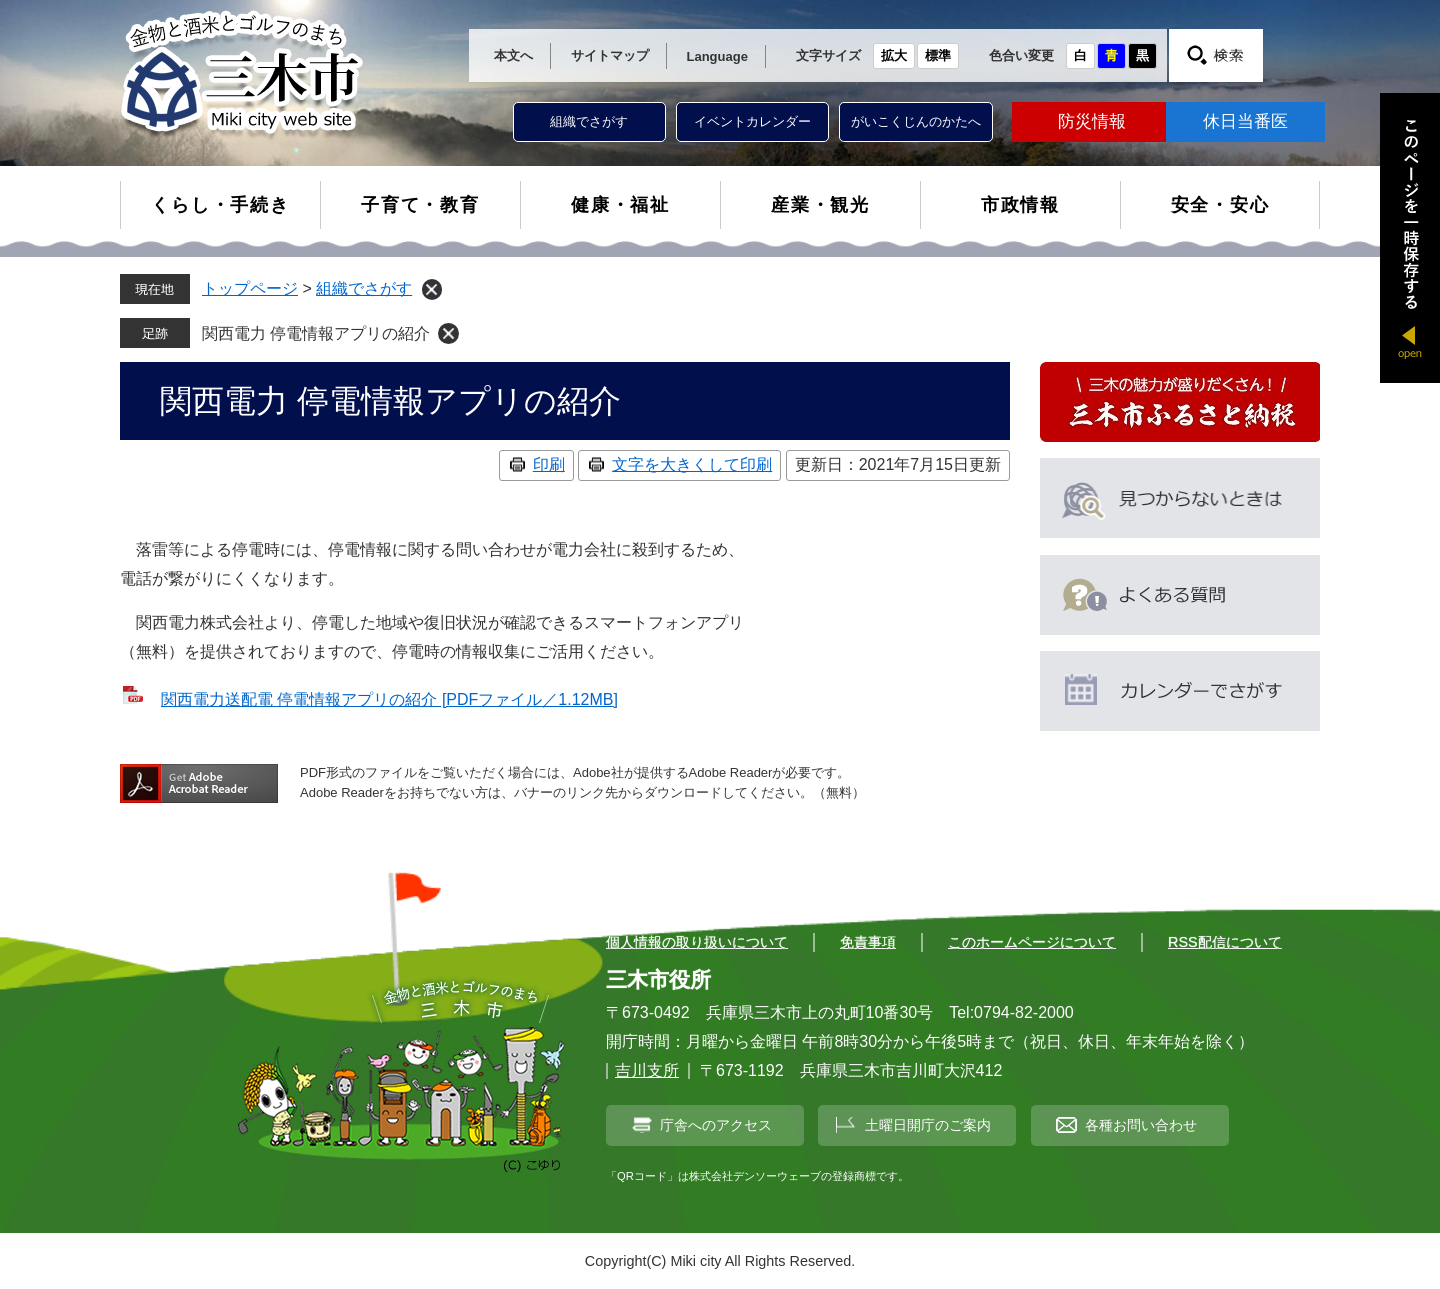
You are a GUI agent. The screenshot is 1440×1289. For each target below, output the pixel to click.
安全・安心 (1220, 205)
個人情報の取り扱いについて (697, 942)
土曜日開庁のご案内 (928, 1125)
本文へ (513, 55)
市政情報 (1020, 205)
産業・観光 (820, 205)
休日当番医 (1245, 121)
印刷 (549, 464)
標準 (938, 55)
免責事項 (868, 942)
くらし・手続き (220, 205)
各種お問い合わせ (1141, 1125)
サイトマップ (610, 55)
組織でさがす (589, 121)
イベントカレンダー (752, 121)
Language (717, 56)
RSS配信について (1225, 942)
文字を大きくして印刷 (692, 464)
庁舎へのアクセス (716, 1125)
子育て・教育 (420, 205)
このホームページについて (1032, 942)
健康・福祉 (620, 205)
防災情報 (1092, 121)
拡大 (894, 55)
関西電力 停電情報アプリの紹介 (316, 333)
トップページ (250, 288)
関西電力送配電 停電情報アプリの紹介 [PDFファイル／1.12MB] (389, 699)
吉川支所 (647, 1070)
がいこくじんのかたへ (916, 121)
